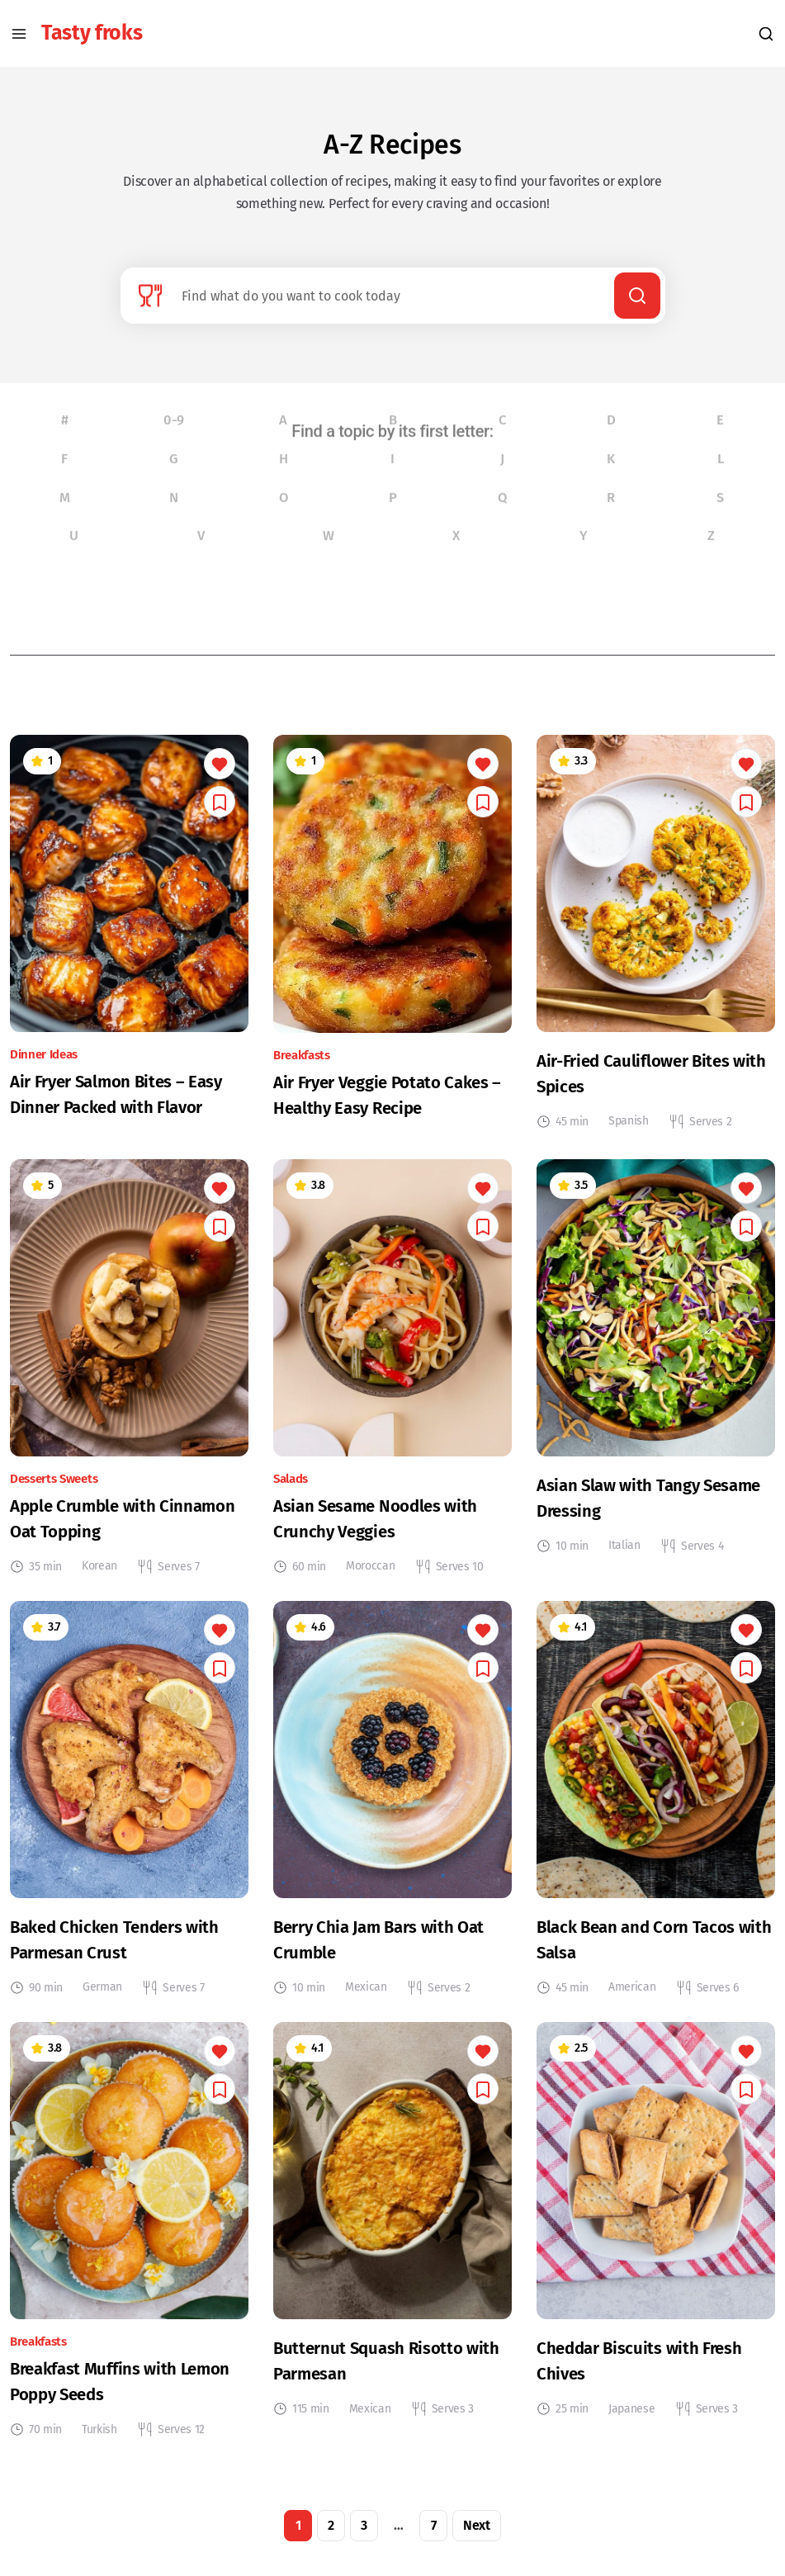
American (631, 2002)
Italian (624, 1560)
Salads (290, 1494)
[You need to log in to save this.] (219, 816)
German (102, 2002)
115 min (310, 2424)
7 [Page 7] (434, 2540)
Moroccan (370, 1581)
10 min (572, 1561)
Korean (99, 1581)
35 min (45, 1582)
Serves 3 (453, 2424)
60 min (309, 1582)
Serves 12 (181, 2445)
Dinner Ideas (44, 1069)
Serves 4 (702, 1561)
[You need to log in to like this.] (219, 778)
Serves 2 (710, 1137)
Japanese (631, 2423)
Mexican (366, 2002)
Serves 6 (718, 2003)
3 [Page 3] (364, 2540)
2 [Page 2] (331, 2540)
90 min (46, 2003)
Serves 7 (178, 1582)
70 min (45, 2445)
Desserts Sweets (53, 1494)
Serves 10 (460, 1582)
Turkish (99, 2443)
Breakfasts (301, 1070)
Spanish (628, 1136)
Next (476, 2540)
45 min (572, 1137)
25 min (572, 2424)
